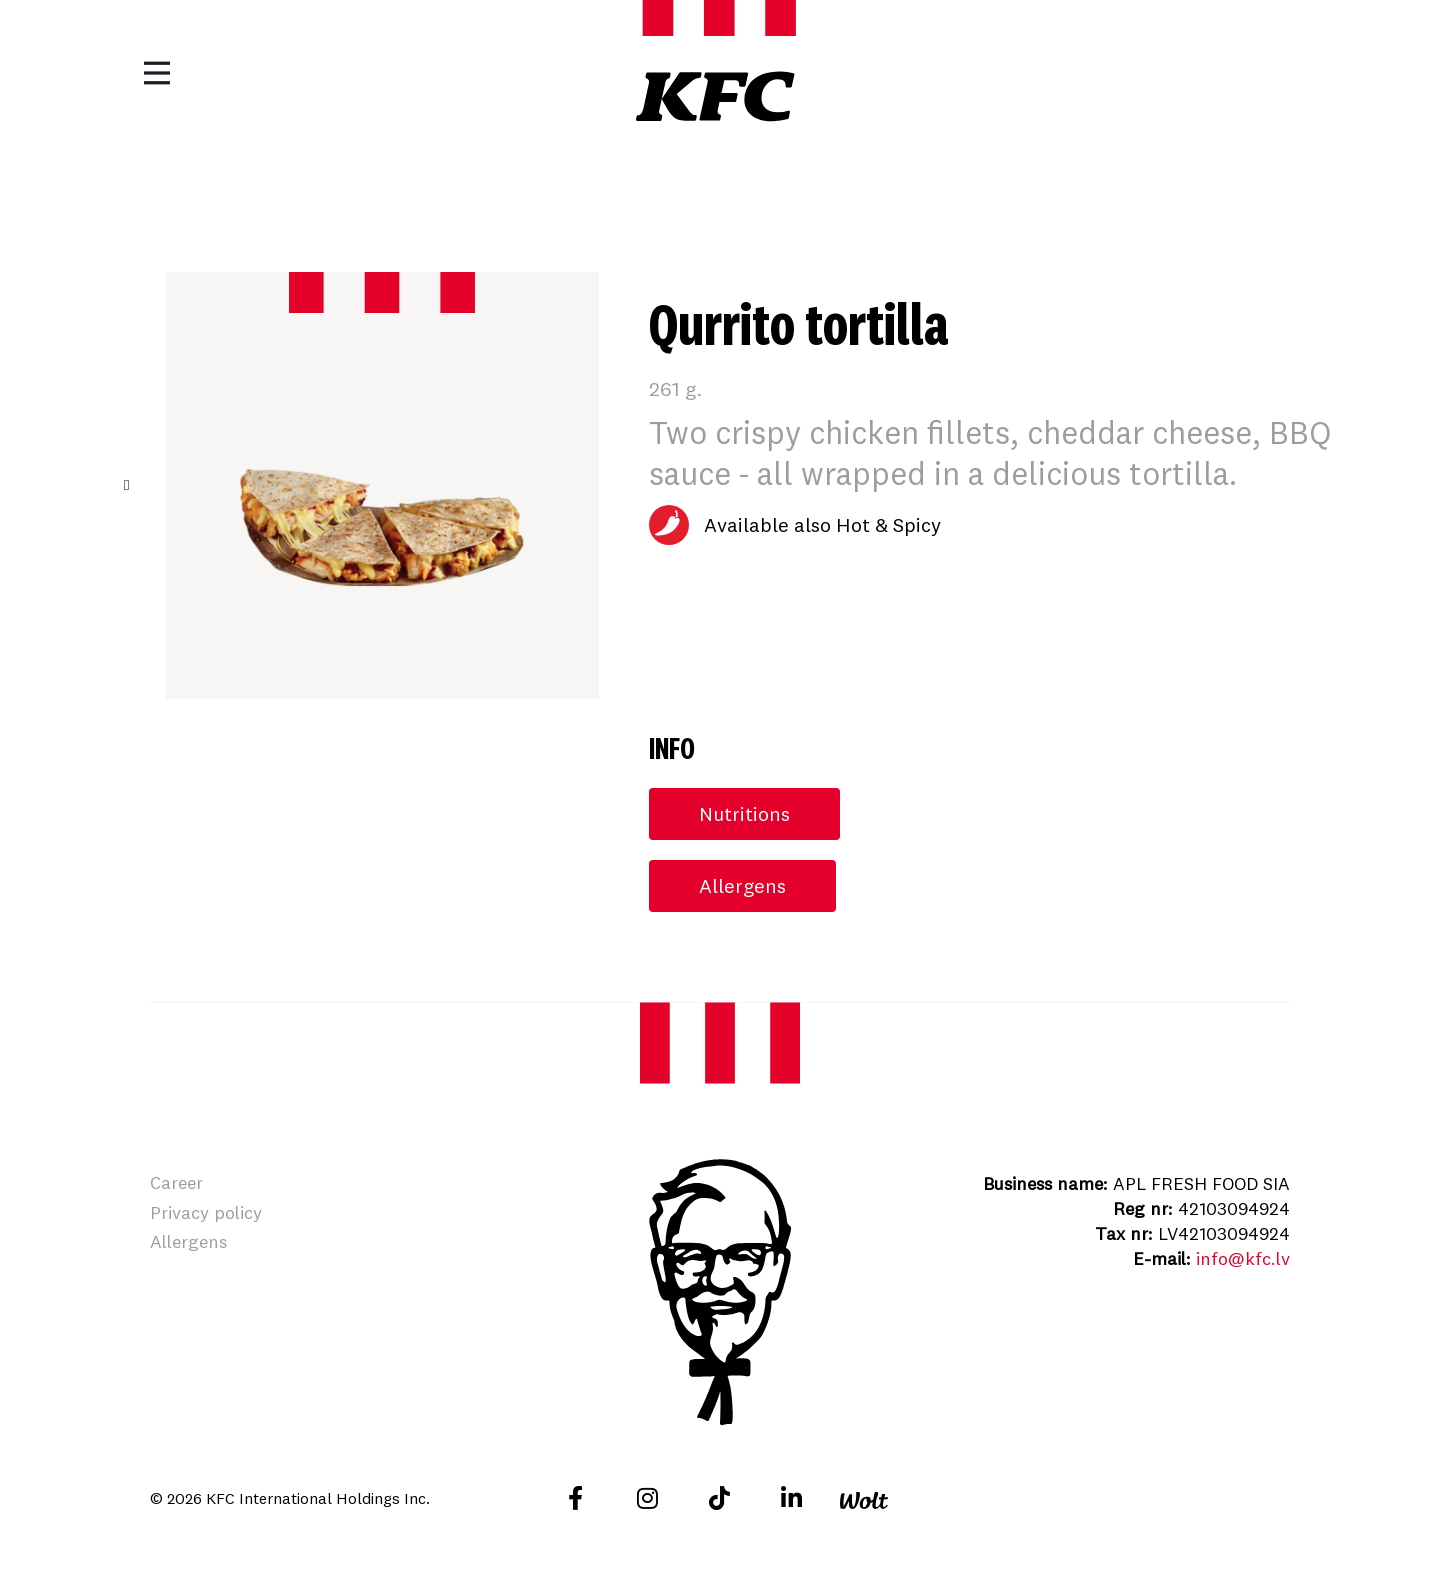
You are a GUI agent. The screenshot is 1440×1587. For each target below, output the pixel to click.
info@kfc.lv (1243, 1258)
